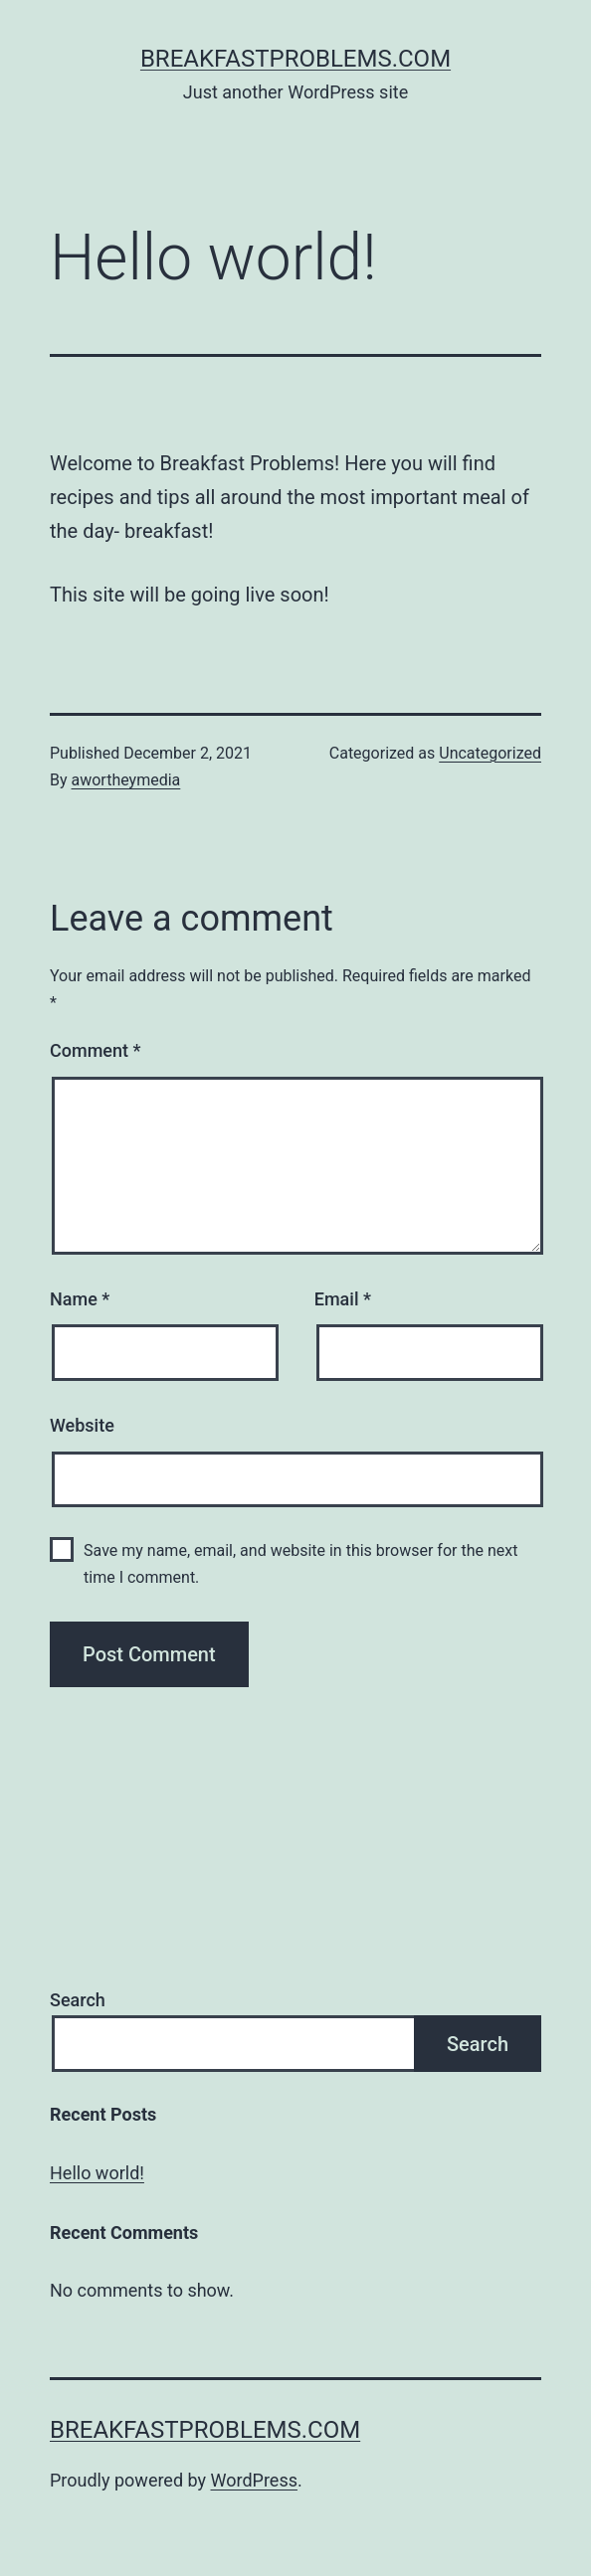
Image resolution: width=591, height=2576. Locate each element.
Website (82, 1425)
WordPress (254, 2480)
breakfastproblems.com (295, 59)
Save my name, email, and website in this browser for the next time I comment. (300, 1564)
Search (77, 1999)
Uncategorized (490, 753)
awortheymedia (126, 780)
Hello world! (97, 2172)
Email (342, 1298)
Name (79, 1298)
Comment (95, 1050)
